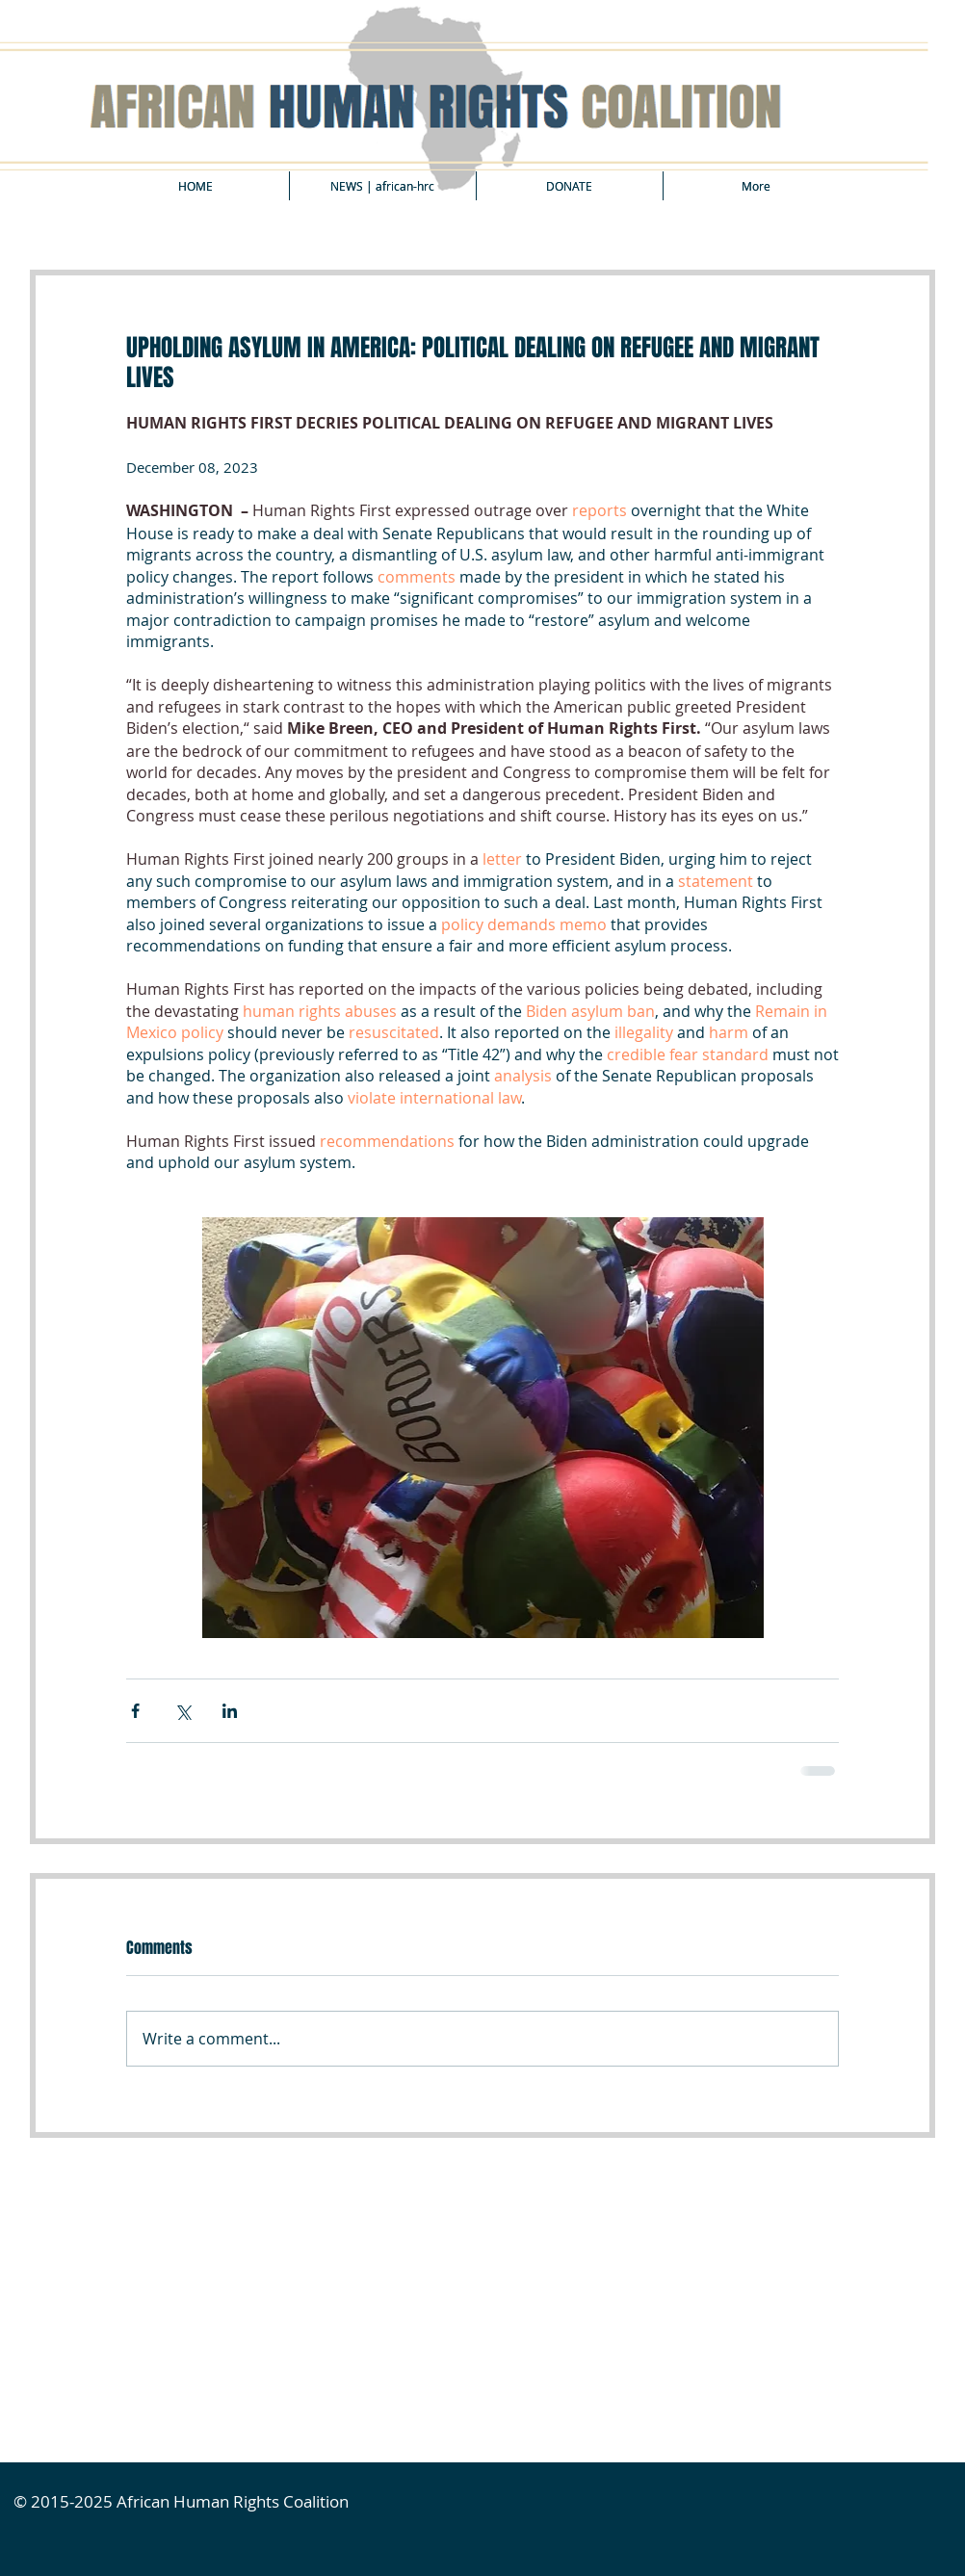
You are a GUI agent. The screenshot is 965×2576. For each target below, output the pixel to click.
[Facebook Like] (175, 2183)
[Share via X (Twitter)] (182, 1711)
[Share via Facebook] (135, 1711)
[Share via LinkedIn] (230, 1711)
